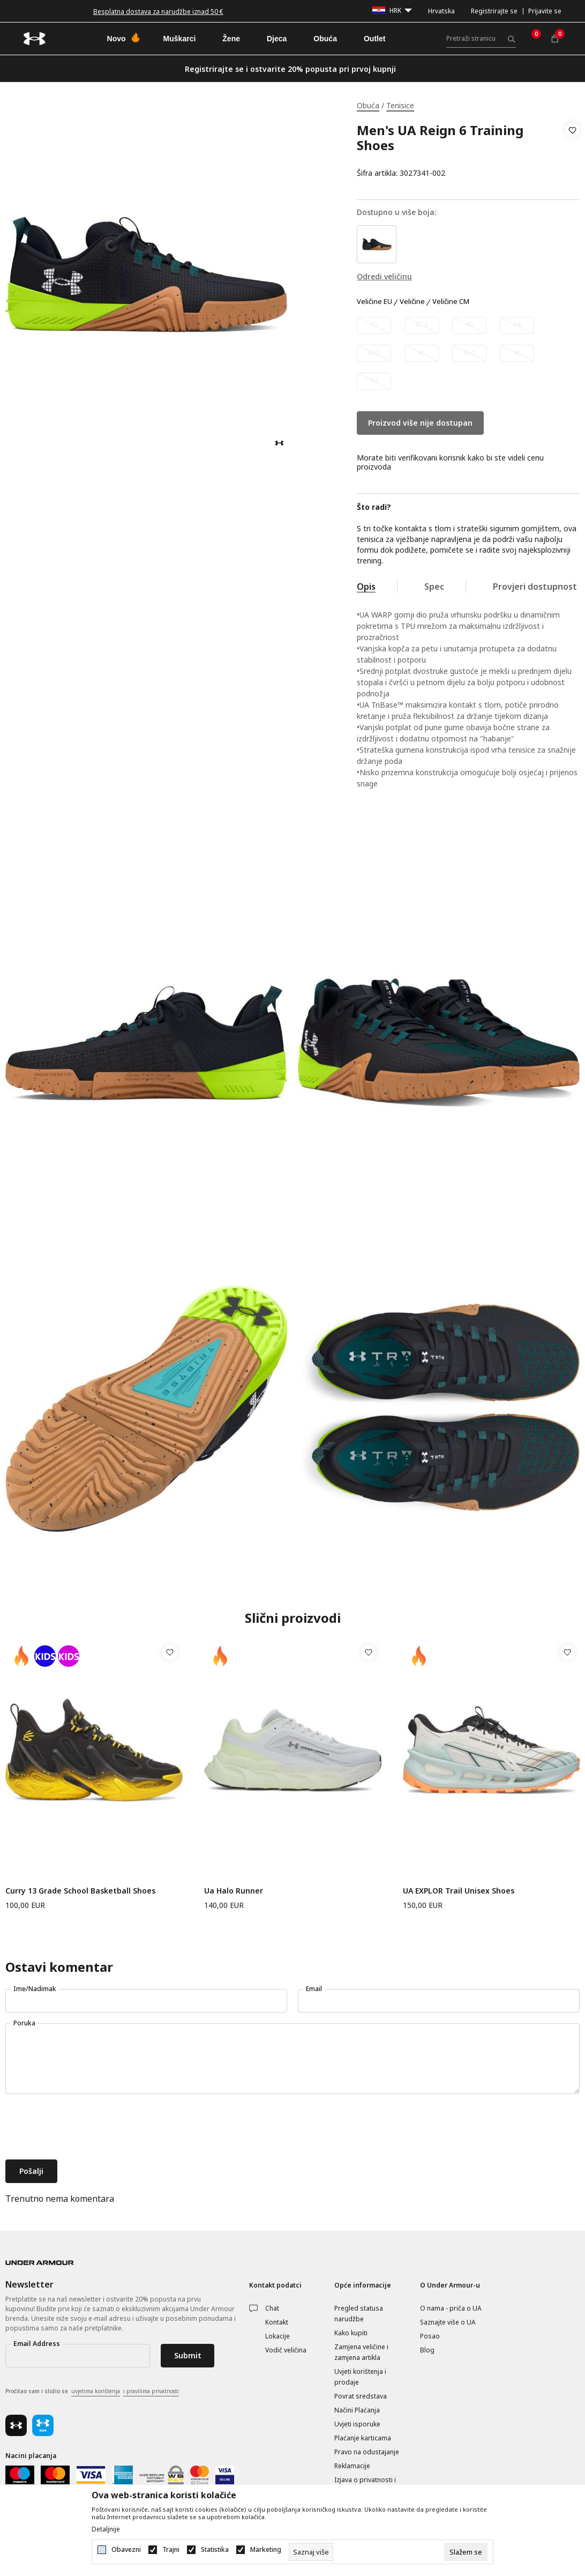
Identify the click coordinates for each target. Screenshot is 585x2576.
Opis (366, 586)
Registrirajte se (494, 11)
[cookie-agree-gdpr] (466, 2552)
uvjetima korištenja (95, 2391)
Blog (427, 2350)
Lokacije (277, 2336)
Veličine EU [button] (374, 302)
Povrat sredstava (360, 2396)
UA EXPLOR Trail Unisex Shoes (458, 1890)
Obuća (368, 105)
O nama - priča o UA (451, 2308)
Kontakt (276, 2322)
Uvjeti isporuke (357, 2424)
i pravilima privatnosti (151, 2391)
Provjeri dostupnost (535, 586)
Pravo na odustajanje (366, 2451)
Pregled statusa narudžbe (358, 2313)
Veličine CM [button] (450, 302)
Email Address (36, 2343)
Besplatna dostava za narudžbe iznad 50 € (158, 11)
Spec (434, 586)
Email (314, 1988)
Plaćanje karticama (362, 2438)
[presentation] (86, 2128)
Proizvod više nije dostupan (420, 423)
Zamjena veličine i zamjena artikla (361, 2352)
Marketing (265, 2550)
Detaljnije (106, 2529)
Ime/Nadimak (34, 1988)
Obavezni (126, 2550)
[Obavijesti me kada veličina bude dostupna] (374, 325)
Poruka (24, 2023)
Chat (272, 2308)
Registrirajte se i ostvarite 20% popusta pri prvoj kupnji (290, 69)
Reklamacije (352, 2465)
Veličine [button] (412, 302)
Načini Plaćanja (357, 2410)
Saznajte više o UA (448, 2322)
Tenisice (400, 105)
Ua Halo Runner (233, 1890)
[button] (572, 152)
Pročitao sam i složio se (92, 2391)
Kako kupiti (351, 2332)
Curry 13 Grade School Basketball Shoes (80, 1890)
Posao (430, 2336)
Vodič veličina (285, 2350)
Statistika (215, 2550)
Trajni (170, 2550)
